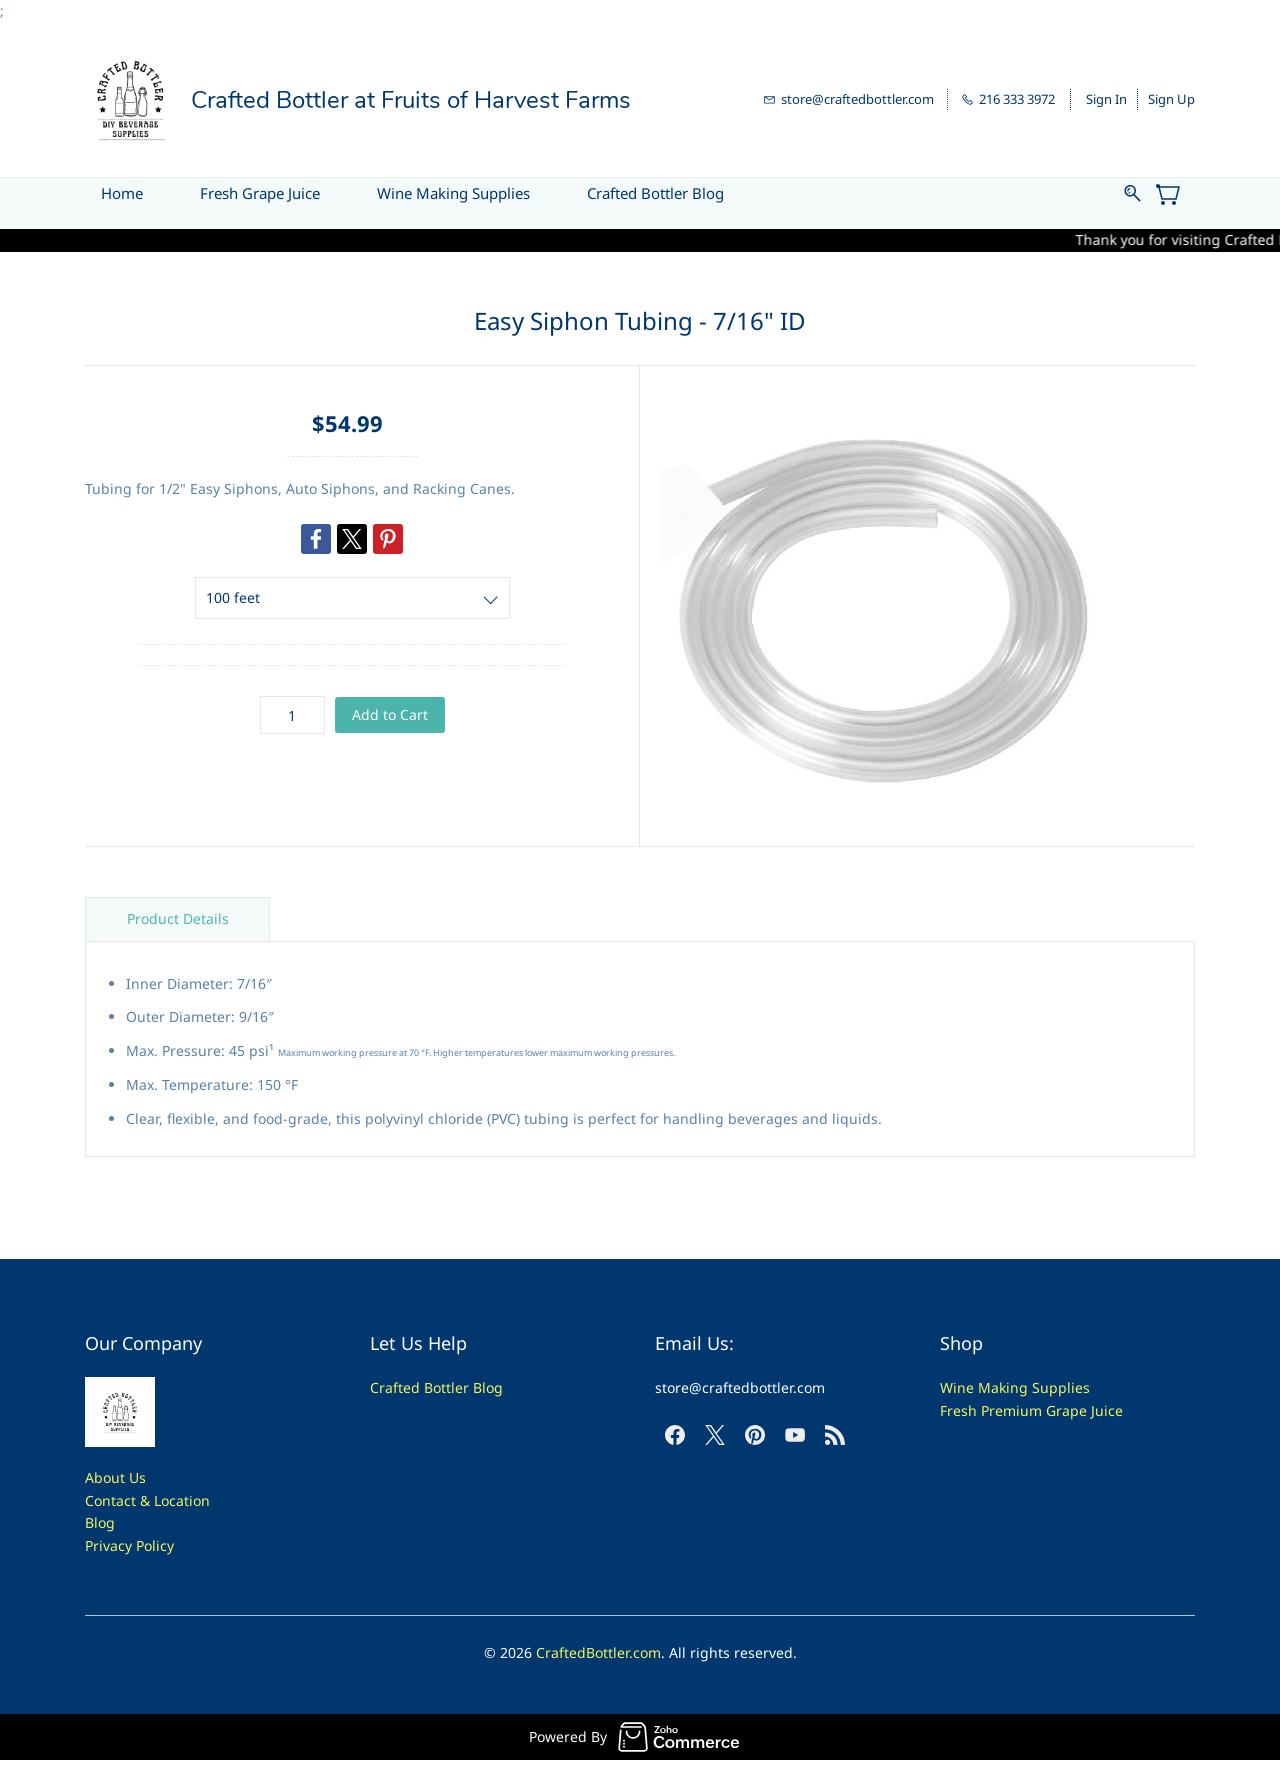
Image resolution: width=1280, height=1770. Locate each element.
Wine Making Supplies (1015, 1387)
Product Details (178, 918)
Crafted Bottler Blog (436, 1387)
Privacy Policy (129, 1545)
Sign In (1106, 99)
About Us (115, 1477)
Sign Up (1171, 99)
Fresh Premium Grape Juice (1031, 1410)
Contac (108, 1500)
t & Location (170, 1500)
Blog (100, 1522)
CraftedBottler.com (598, 1652)
